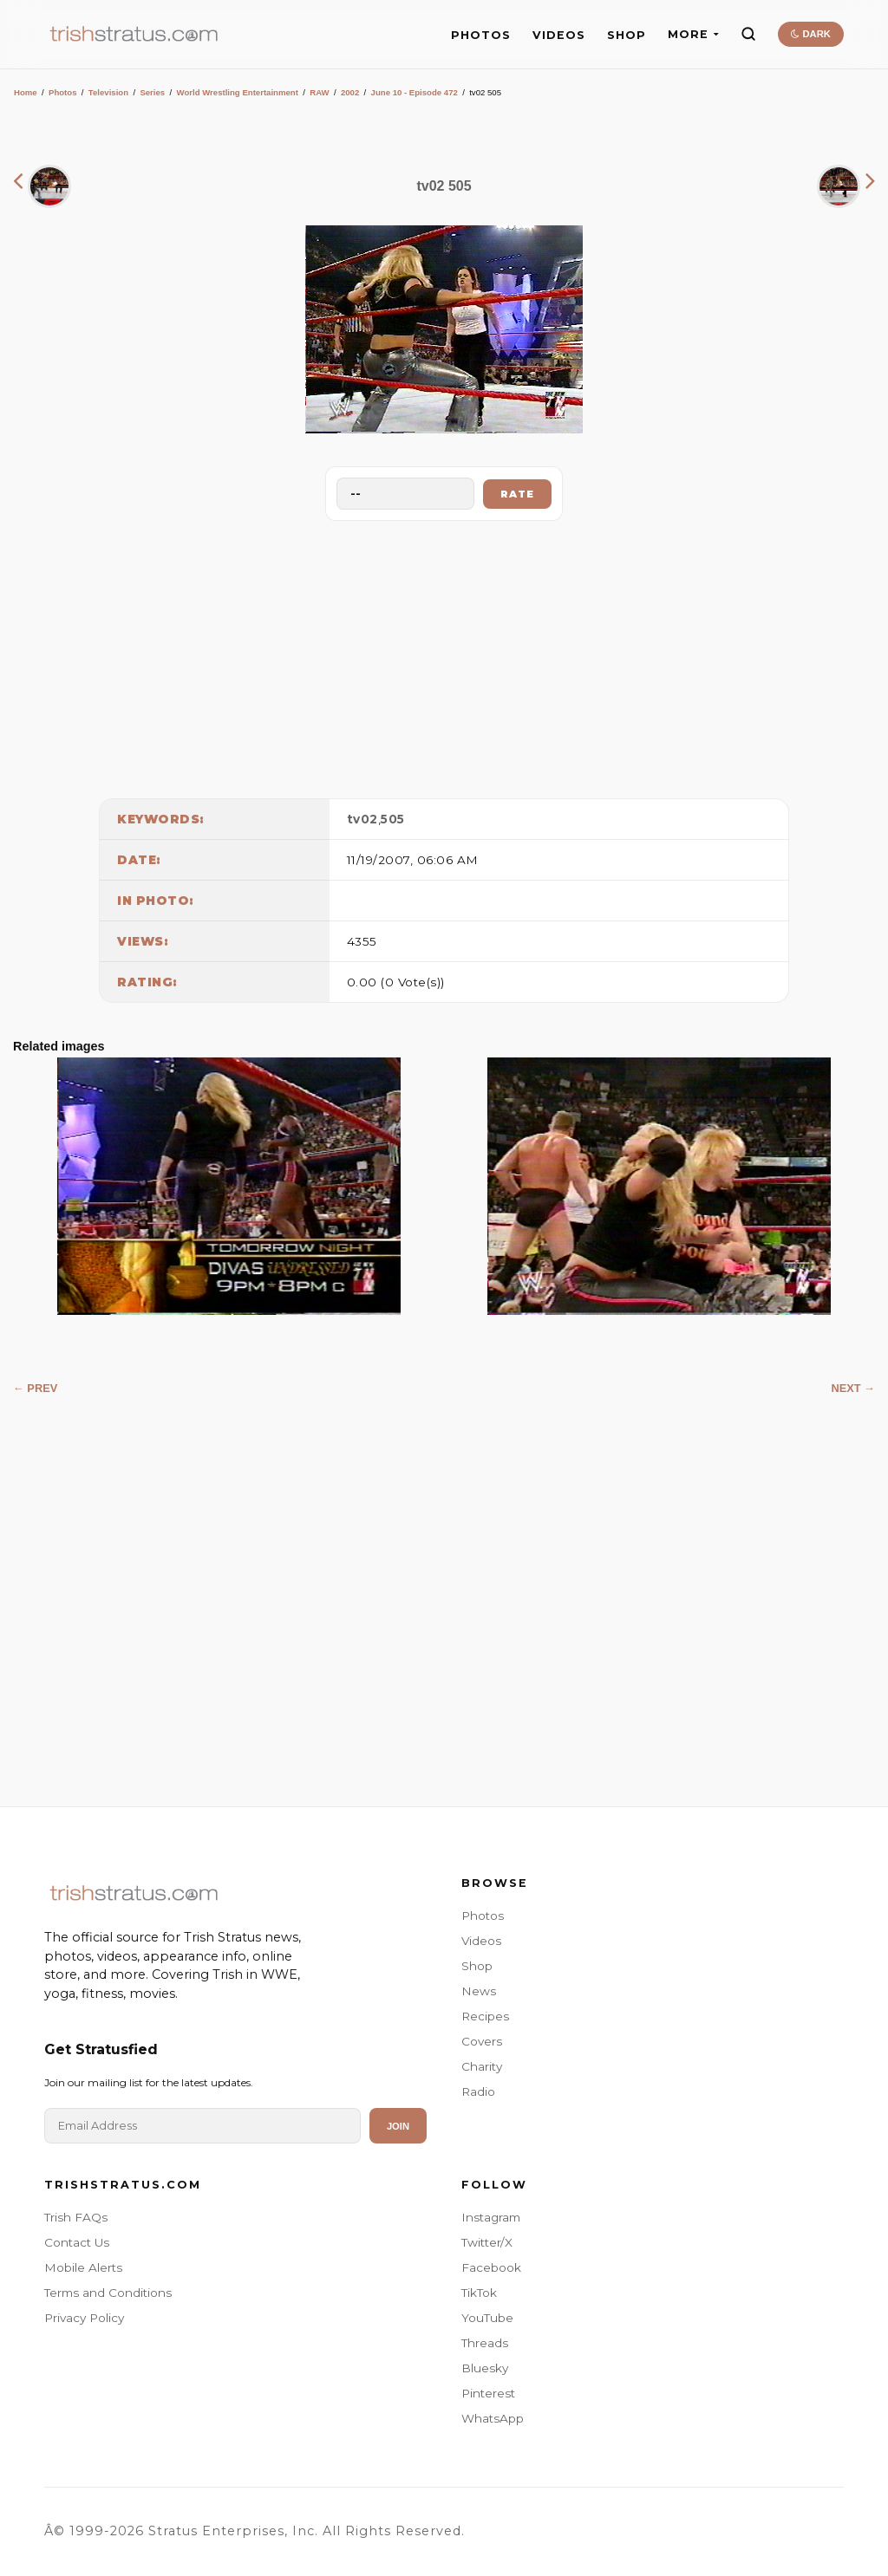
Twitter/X (487, 2242)
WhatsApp (492, 2418)
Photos (63, 92)
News (478, 1991)
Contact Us (76, 2242)
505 (393, 819)
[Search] (748, 34)
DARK (810, 34)
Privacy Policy (84, 2318)
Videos (481, 1941)
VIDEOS (558, 35)
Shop (477, 1966)
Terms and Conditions (108, 2293)
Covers (481, 2041)
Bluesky (484, 2368)
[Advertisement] (444, 655)
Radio (478, 2091)
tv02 (362, 819)
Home (25, 92)
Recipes (485, 2016)
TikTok (479, 2293)
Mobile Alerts (83, 2267)
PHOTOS (481, 35)
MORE (693, 34)
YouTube (487, 2318)
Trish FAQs (76, 2217)
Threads (484, 2343)
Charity (481, 2066)
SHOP (626, 35)
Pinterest (488, 2393)
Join (398, 2126)
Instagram (490, 2217)
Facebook (491, 2267)
